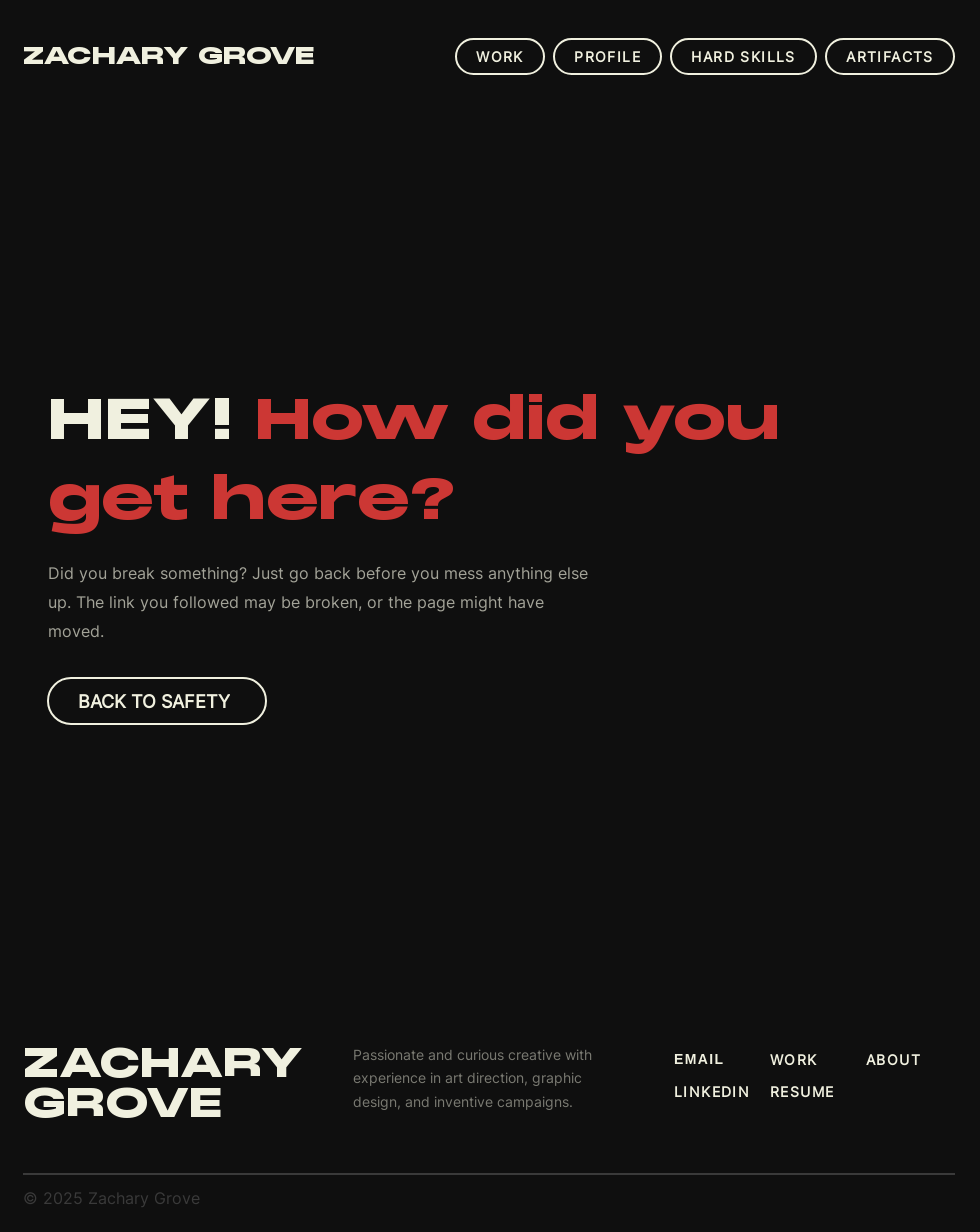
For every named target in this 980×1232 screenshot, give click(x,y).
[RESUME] (818, 1091)
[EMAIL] (722, 1059)
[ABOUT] (914, 1059)
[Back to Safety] (157, 701)
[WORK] (818, 1059)
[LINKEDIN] (722, 1091)
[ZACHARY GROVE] (213, 56)
